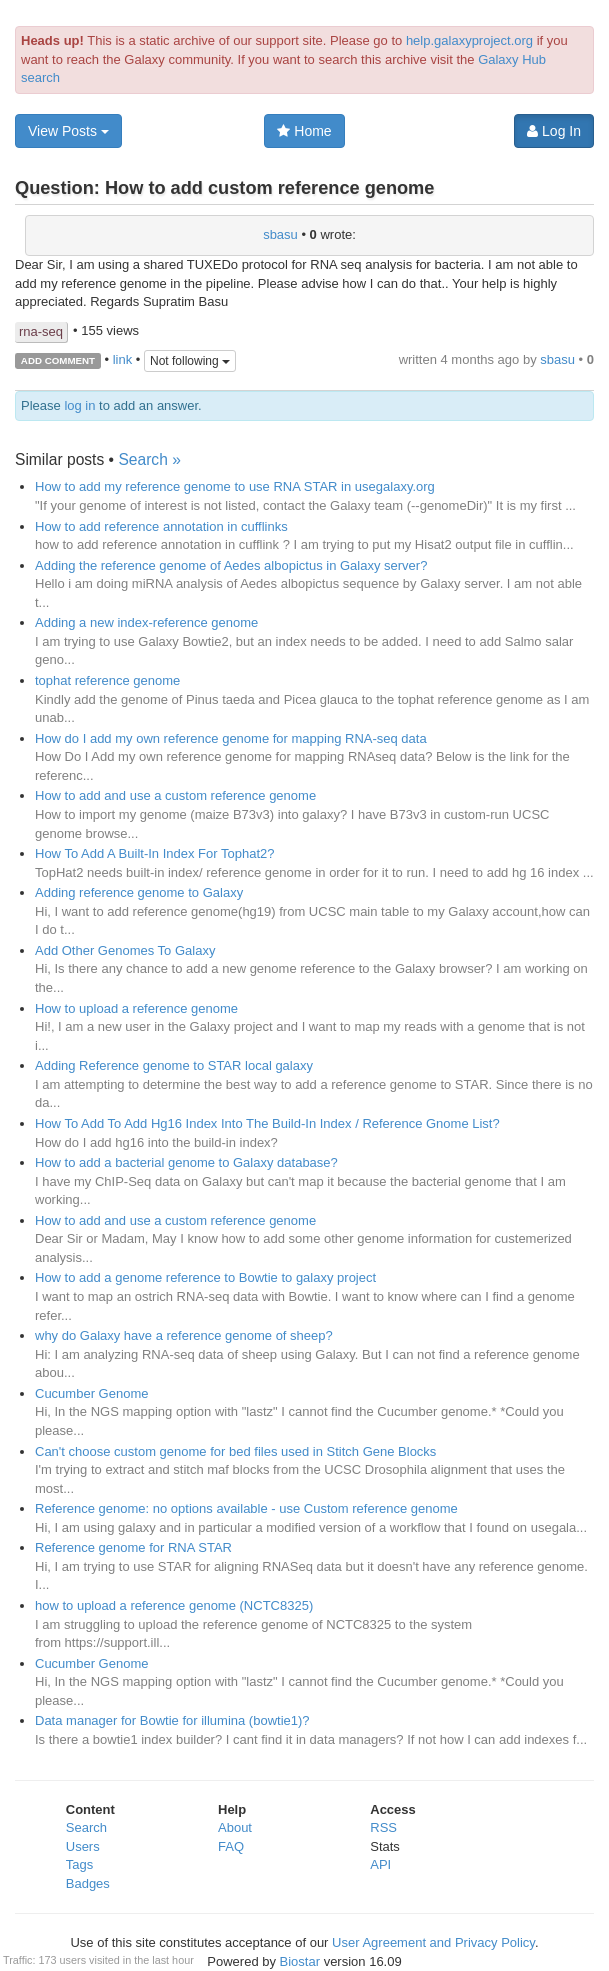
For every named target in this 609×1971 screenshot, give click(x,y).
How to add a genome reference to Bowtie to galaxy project (205, 1277)
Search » (149, 459)
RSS (383, 1827)
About (235, 1827)
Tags (79, 1864)
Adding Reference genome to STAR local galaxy (174, 1065)
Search (86, 1827)
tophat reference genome (107, 680)
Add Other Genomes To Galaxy (125, 950)
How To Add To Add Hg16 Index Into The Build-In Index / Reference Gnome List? (267, 1123)
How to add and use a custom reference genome (175, 795)
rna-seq (41, 331)
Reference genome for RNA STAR (133, 1547)
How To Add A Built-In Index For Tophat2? (154, 853)
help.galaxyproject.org (469, 40)
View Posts (68, 131)
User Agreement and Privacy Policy (433, 1942)
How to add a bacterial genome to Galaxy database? (186, 1162)
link (123, 359)
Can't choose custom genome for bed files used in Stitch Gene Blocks (235, 1451)
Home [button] (304, 131)
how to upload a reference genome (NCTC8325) (174, 1605)
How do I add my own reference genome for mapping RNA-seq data (231, 738)
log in (79, 405)
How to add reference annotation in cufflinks (161, 526)
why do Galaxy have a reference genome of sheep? (184, 1335)
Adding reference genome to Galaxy (139, 892)
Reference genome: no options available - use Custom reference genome (246, 1508)
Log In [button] (554, 131)
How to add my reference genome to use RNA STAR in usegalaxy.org (235, 486)
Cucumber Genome (91, 1393)
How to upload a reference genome (136, 1008)
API (380, 1864)
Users (83, 1846)
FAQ (231, 1846)
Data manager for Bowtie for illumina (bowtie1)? (172, 1720)
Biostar (300, 1961)
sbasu (280, 234)
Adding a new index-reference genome (146, 622)
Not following (190, 361)
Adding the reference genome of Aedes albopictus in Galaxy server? (231, 565)
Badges (88, 1883)
